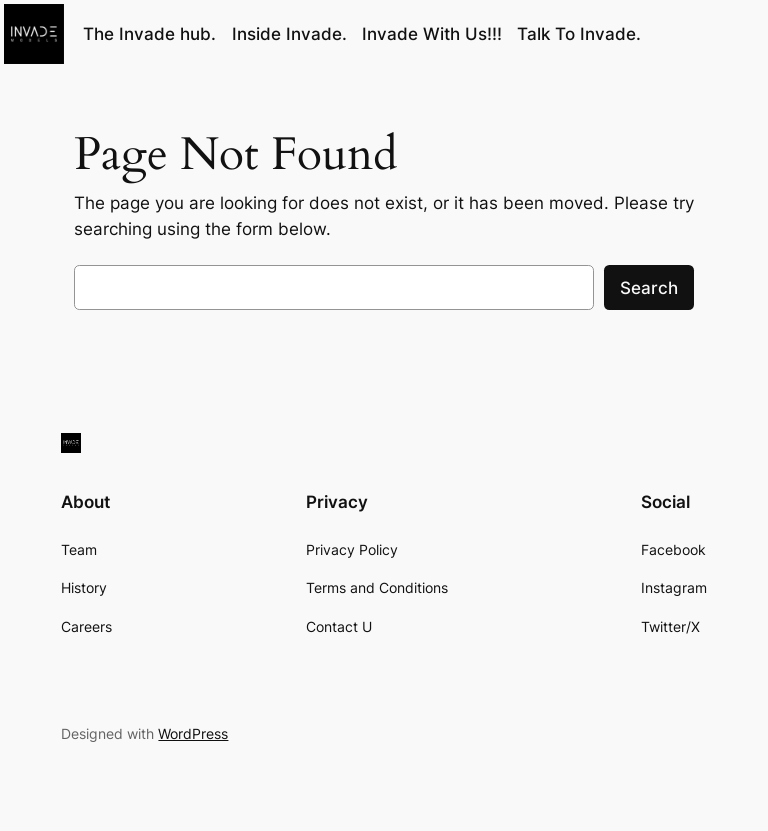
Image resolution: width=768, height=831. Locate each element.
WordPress (193, 733)
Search (649, 288)
